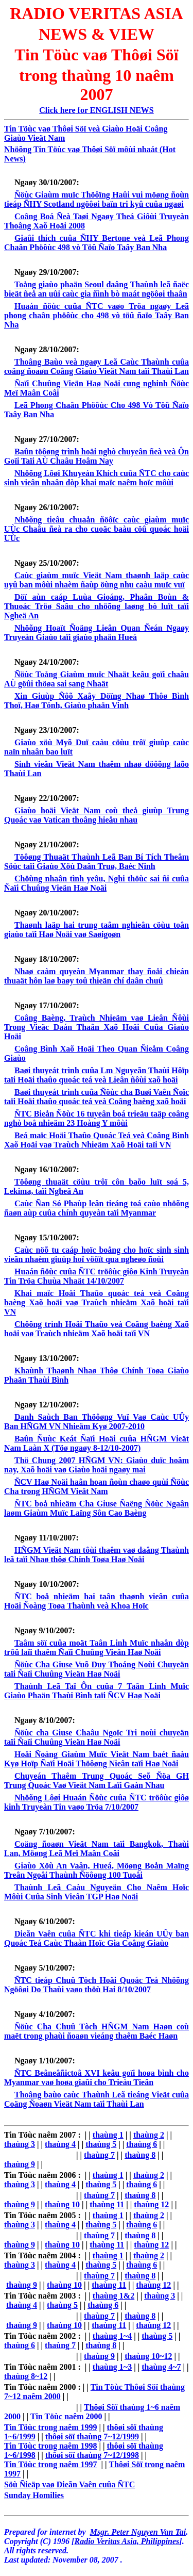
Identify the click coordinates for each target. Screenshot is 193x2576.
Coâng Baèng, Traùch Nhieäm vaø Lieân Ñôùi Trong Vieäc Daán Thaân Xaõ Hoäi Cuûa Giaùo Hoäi (96, 1027)
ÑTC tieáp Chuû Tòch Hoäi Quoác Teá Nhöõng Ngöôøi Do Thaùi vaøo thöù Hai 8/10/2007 (96, 1985)
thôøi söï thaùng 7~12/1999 (92, 2436)
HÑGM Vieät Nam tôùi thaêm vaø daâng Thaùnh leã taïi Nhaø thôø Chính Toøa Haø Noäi (96, 1555)
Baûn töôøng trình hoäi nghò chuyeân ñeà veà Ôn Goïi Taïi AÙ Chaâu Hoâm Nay (96, 456)
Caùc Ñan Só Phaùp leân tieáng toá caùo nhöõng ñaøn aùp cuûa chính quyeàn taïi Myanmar (96, 1208)
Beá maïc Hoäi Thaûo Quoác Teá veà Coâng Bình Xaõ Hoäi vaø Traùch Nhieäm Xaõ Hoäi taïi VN (96, 1140)
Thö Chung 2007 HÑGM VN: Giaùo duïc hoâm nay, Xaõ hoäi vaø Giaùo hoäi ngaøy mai (96, 1465)
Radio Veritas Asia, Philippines (126, 2541)
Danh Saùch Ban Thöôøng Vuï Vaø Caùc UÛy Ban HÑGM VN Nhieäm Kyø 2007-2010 (96, 1422)
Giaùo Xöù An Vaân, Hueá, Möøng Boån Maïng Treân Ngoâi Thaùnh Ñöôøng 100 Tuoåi (96, 1870)
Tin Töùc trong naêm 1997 (50, 2464)
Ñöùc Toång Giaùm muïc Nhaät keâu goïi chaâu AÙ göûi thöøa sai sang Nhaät (96, 679)
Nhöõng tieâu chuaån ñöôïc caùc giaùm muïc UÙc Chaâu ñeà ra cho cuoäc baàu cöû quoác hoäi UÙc (96, 529)
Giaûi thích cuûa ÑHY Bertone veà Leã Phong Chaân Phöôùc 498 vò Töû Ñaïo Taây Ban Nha (96, 243)
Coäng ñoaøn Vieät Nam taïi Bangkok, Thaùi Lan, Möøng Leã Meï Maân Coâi (96, 1849)
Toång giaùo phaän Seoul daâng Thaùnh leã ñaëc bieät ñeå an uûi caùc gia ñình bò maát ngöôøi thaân (96, 289)
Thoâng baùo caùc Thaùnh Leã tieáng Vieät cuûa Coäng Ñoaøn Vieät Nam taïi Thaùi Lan (96, 2099)
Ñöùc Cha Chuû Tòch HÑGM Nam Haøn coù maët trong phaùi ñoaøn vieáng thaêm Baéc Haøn (96, 2031)
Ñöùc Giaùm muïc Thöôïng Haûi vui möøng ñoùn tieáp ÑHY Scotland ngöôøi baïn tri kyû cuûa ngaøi (96, 199)
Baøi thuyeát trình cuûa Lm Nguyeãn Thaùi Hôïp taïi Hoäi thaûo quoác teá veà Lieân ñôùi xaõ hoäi (96, 1075)
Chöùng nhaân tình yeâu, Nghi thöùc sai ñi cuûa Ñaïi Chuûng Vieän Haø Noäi (96, 883)
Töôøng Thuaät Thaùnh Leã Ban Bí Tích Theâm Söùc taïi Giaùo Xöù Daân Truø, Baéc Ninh (96, 861)
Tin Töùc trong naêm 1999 (50, 2427)
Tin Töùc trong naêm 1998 (50, 2445)
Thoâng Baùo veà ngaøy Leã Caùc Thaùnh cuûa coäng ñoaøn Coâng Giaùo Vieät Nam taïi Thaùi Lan (96, 366)
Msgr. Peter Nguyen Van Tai (138, 2532)
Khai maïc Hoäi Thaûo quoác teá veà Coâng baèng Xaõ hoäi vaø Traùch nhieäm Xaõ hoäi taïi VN (96, 1302)
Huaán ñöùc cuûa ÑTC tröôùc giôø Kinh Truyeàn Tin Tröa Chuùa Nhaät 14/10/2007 (96, 1276)
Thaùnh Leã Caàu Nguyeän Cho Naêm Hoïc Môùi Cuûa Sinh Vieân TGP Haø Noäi (96, 1892)
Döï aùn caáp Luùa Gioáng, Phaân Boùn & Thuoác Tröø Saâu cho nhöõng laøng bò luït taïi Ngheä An (96, 606)
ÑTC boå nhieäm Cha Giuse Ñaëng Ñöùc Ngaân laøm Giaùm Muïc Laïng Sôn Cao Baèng (96, 1508)
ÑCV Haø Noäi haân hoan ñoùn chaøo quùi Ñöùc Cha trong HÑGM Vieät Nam (96, 1487)
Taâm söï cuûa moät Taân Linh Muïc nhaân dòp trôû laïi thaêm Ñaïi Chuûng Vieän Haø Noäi (96, 1647)
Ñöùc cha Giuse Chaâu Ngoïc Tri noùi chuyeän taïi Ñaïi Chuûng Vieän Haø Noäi (96, 1737)
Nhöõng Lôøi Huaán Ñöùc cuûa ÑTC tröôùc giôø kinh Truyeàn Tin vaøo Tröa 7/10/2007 (96, 1802)
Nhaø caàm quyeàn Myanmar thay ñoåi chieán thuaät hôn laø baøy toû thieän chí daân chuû (96, 976)
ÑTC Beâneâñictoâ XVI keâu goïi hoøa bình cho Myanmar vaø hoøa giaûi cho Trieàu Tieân (96, 2078)
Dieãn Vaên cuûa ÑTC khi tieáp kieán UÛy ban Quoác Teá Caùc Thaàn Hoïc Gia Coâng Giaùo (96, 1938)
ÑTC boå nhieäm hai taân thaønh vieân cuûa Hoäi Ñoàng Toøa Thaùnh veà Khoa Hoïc (96, 1601)
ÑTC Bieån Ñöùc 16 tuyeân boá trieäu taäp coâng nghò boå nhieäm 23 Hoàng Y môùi (96, 1118)
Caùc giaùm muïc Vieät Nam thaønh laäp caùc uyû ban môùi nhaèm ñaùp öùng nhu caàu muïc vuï (96, 580)
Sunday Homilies (34, 2495)
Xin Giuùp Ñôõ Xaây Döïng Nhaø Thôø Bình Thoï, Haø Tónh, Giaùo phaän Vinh (96, 701)
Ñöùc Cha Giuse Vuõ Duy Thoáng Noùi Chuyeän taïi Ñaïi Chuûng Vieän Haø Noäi (96, 1669)
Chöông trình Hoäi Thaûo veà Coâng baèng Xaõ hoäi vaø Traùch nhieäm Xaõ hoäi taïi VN (96, 1329)
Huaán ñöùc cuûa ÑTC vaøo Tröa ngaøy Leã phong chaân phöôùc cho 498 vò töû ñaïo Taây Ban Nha (96, 315)
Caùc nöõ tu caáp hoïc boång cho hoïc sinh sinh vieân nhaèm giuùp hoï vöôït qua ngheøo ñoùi (96, 1254)
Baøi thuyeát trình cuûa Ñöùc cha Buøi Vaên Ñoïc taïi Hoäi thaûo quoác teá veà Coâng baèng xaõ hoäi (96, 1097)
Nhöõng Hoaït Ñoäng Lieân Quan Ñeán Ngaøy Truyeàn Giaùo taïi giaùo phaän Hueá (96, 633)
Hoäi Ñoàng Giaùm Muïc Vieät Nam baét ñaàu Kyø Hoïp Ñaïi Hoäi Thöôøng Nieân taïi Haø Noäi (96, 1759)
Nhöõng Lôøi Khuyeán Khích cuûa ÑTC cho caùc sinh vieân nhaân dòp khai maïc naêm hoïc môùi (96, 478)
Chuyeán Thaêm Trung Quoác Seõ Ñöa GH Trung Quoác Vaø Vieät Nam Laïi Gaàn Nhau (96, 1780)
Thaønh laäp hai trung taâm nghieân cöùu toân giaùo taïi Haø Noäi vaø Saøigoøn (96, 930)
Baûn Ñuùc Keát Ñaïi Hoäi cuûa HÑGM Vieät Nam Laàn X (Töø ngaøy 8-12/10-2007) (96, 1443)
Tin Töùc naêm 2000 (66, 2416)
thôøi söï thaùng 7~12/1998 (92, 2455)
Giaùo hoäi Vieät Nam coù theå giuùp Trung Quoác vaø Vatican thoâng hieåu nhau (96, 815)
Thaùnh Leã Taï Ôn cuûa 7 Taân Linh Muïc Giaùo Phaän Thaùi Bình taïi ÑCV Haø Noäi (96, 1691)
